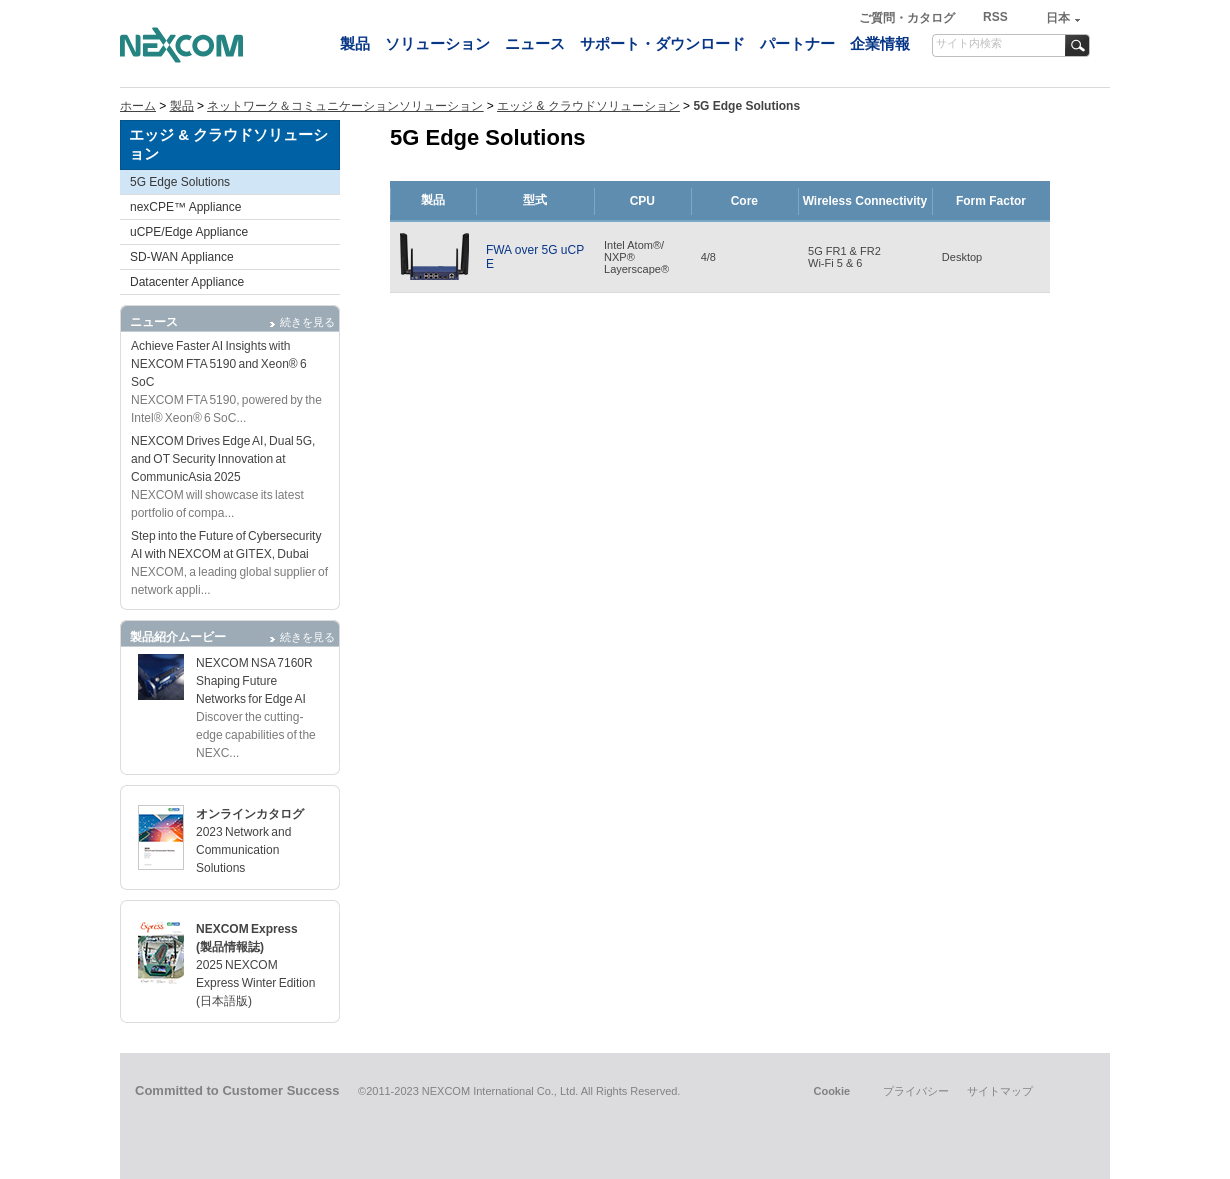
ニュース (535, 43)
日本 (1058, 18)
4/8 (708, 257)
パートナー (797, 43)
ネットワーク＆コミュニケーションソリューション (345, 106)
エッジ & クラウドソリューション (588, 106)
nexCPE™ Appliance (185, 207)
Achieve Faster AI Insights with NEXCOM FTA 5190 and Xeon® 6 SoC (219, 364)
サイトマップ (1000, 1091)
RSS (995, 17)
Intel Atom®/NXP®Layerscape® (636, 257)
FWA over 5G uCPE (535, 257)
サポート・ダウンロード (662, 43)
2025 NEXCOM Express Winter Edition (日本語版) (255, 983)
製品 (355, 43)
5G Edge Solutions (180, 182)
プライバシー (916, 1091)
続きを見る (307, 322)
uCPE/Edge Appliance (189, 232)
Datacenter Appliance (187, 282)
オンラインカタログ (250, 814)
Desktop (962, 257)
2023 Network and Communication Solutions (243, 850)
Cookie (831, 1091)
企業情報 (880, 43)
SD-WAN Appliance (182, 257)
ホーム (138, 106)
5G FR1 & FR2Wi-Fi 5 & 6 (844, 257)
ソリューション (437, 43)
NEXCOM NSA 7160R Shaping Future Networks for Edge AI (254, 681)
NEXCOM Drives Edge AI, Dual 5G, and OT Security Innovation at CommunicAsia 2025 (223, 459)
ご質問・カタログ (908, 18)
